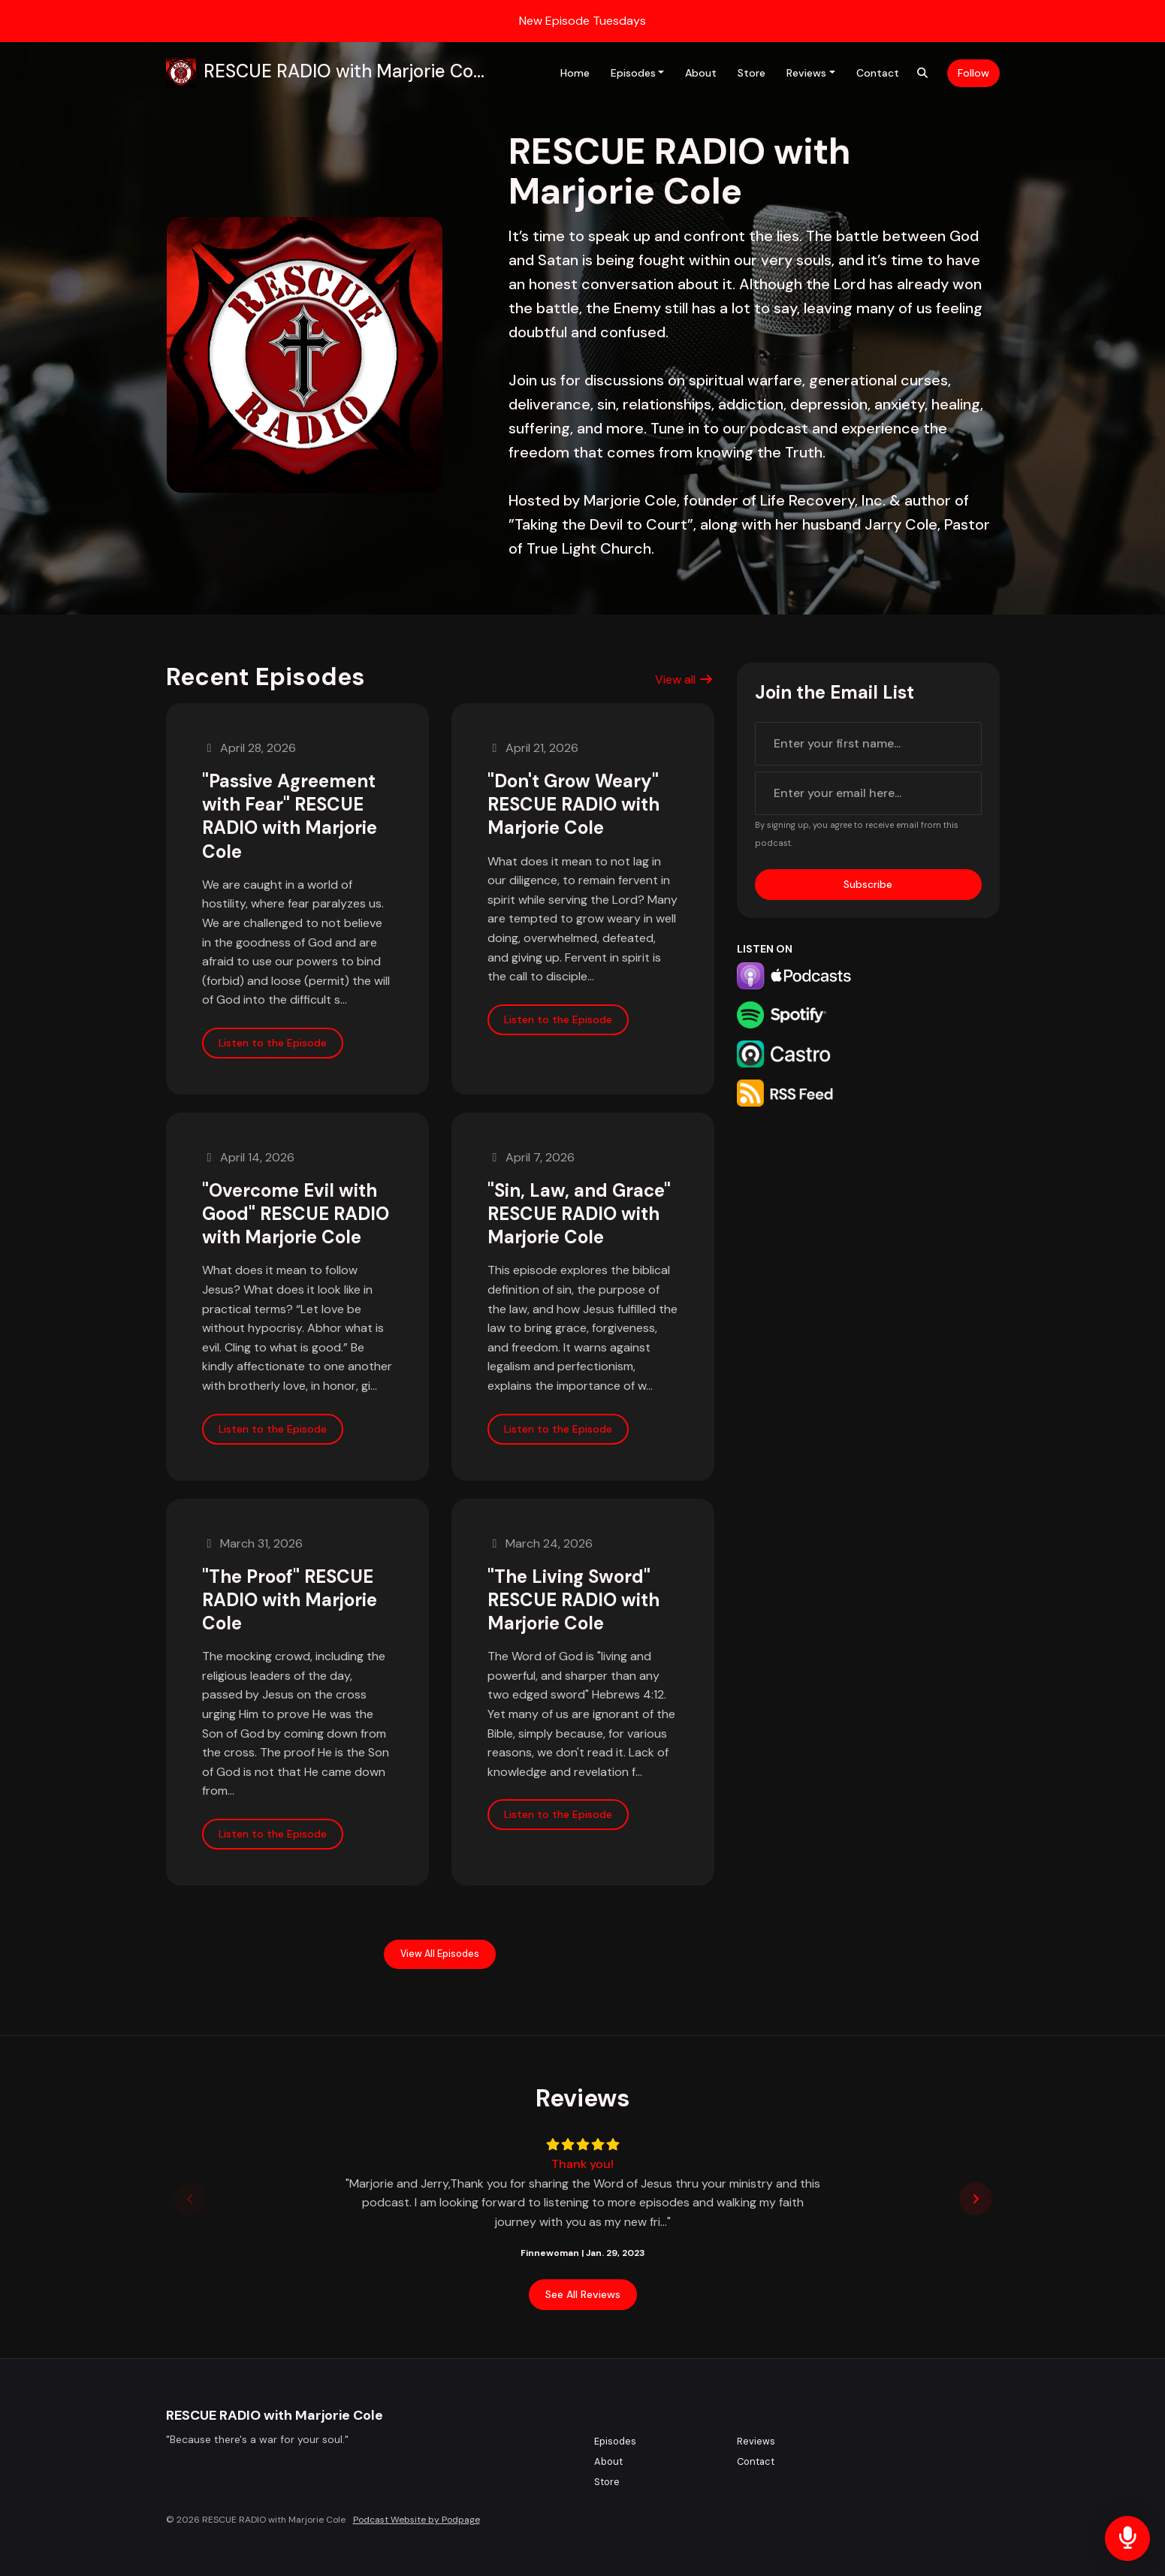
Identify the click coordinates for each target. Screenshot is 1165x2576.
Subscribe (868, 884)
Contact (877, 73)
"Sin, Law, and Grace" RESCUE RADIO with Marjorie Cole (579, 1214)
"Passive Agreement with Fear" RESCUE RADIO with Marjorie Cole (289, 816)
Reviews (806, 73)
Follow (973, 73)
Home (575, 73)
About (701, 73)
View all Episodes (439, 1954)
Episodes (633, 73)
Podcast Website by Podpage (416, 2520)
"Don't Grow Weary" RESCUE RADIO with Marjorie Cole (573, 804)
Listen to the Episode (273, 1042)
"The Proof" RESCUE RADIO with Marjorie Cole (289, 1600)
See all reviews (582, 2294)
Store (751, 73)
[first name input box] (868, 744)
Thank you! (582, 2164)
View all (684, 679)
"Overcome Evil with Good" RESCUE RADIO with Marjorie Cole (295, 1214)
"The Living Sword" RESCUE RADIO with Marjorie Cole (573, 1600)
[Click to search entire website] (922, 73)
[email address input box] (868, 793)
